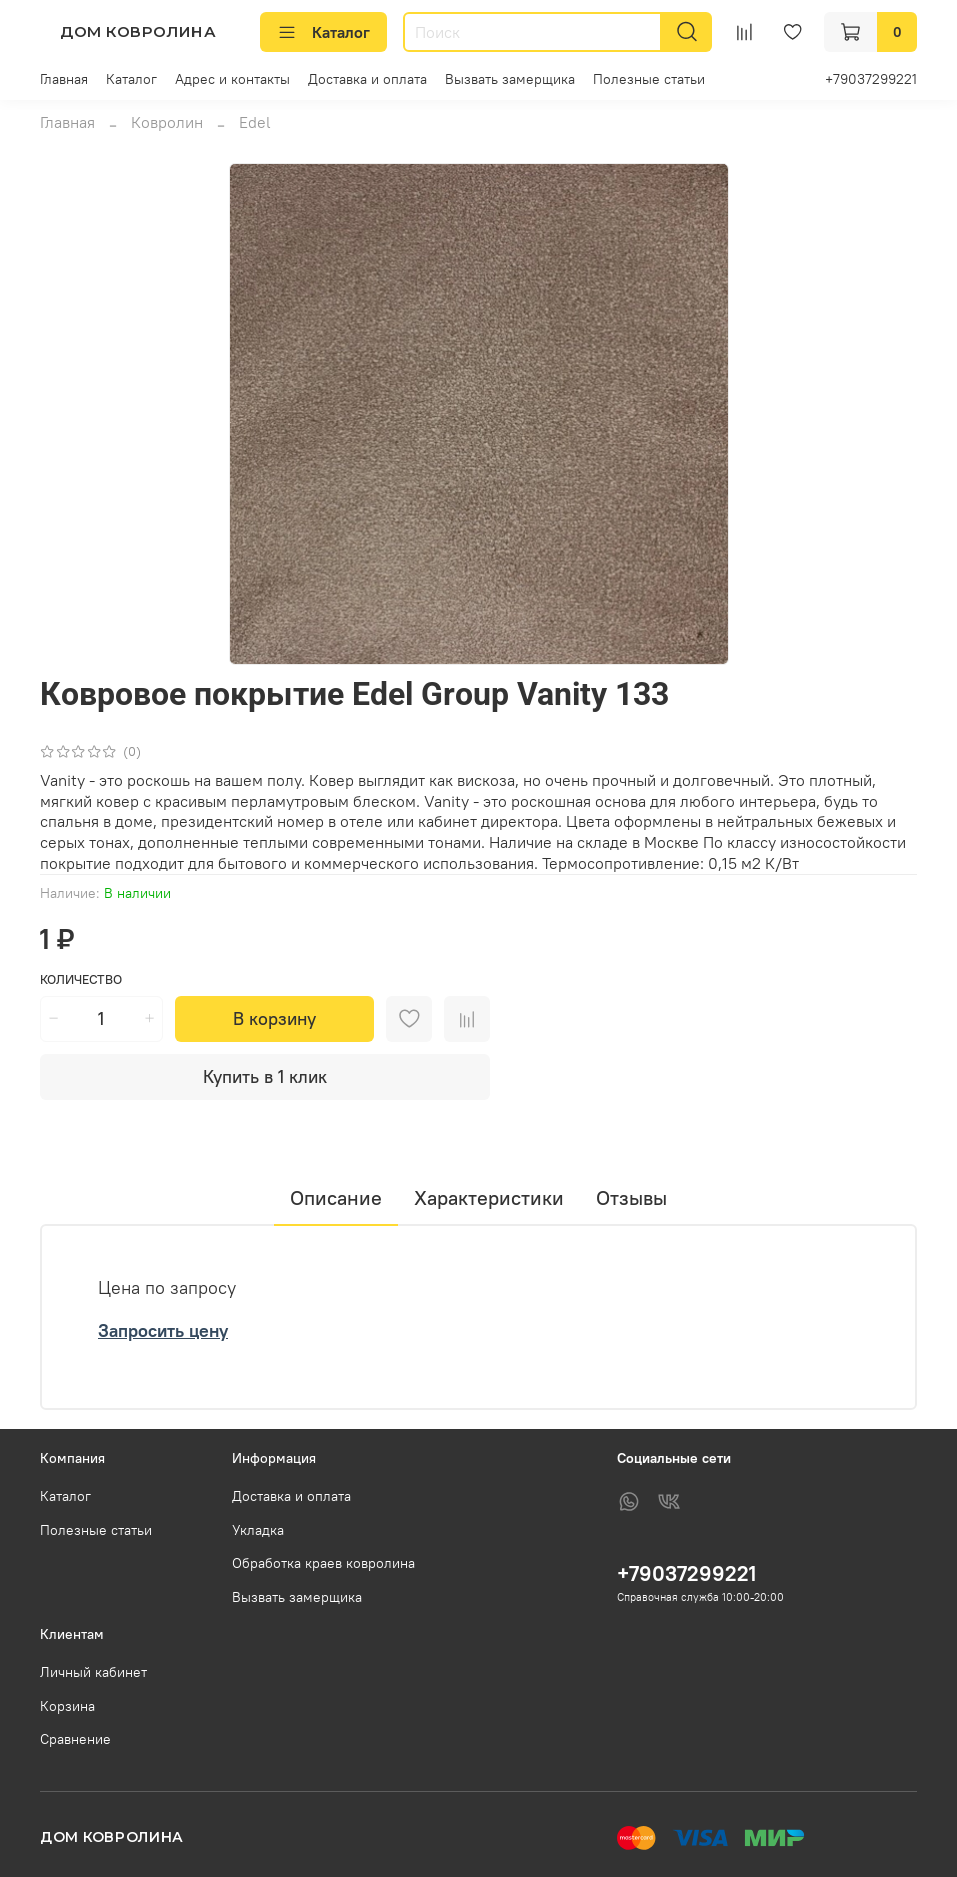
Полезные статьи (649, 79)
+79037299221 (871, 79)
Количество (81, 979)
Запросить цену (163, 1330)
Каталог (323, 32)
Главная (64, 79)
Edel (255, 122)
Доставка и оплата (367, 79)
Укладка (258, 1530)
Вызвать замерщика (510, 79)
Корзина (67, 1706)
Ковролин (167, 122)
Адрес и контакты (232, 79)
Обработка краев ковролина (323, 1563)
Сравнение (75, 1739)
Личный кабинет (93, 1672)
